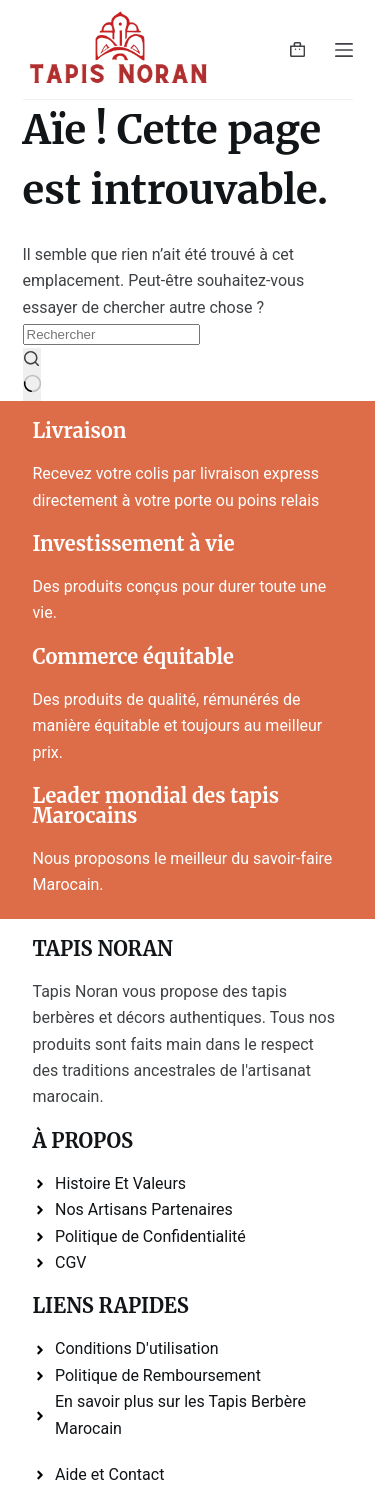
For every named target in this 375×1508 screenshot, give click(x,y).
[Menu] (344, 50)
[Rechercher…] (111, 334)
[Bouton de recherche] (32, 375)
